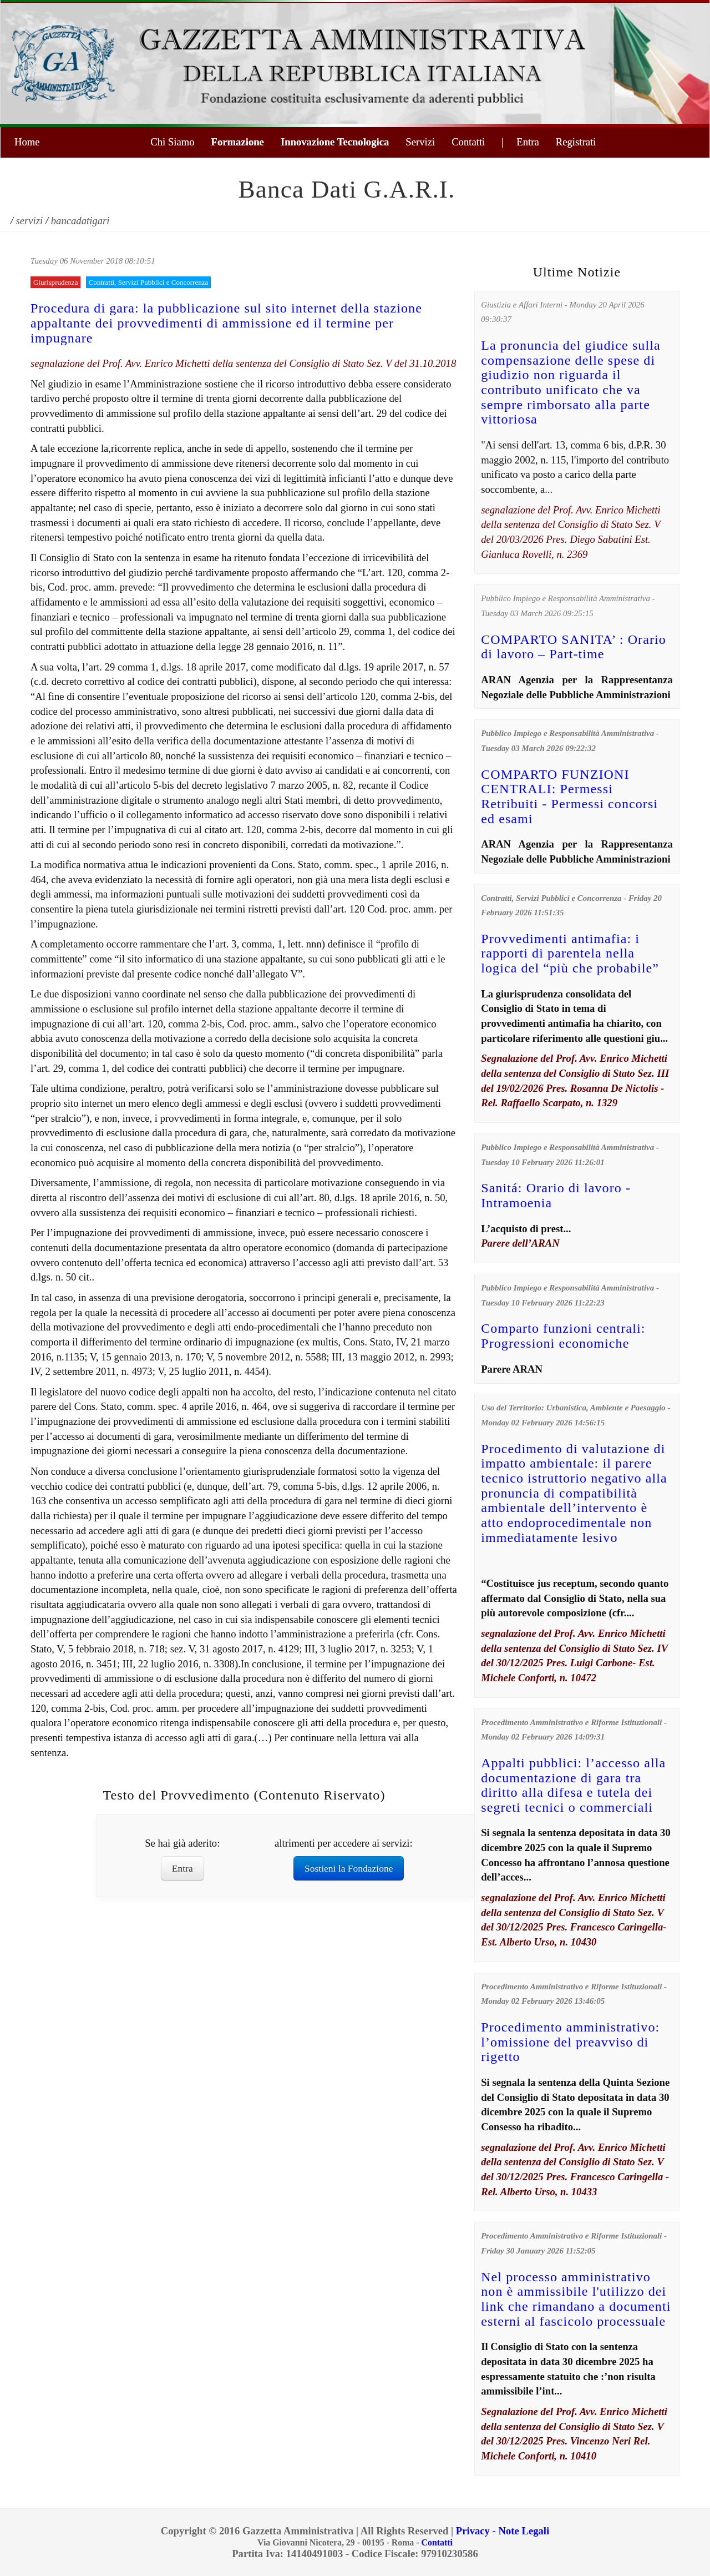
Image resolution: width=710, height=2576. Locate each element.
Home (27, 142)
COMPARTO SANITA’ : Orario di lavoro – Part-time (573, 647)
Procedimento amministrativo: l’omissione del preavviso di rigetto (570, 2042)
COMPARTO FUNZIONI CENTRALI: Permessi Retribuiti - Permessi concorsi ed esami (569, 796)
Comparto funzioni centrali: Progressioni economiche (563, 1335)
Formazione (237, 142)
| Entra (520, 142)
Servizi (420, 142)
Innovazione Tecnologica (335, 142)
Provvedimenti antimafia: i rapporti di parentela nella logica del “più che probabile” (570, 953)
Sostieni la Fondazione (349, 1868)
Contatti (468, 142)
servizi (29, 220)
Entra (182, 1868)
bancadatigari (80, 220)
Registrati (576, 142)
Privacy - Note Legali (502, 2531)
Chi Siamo (172, 142)
